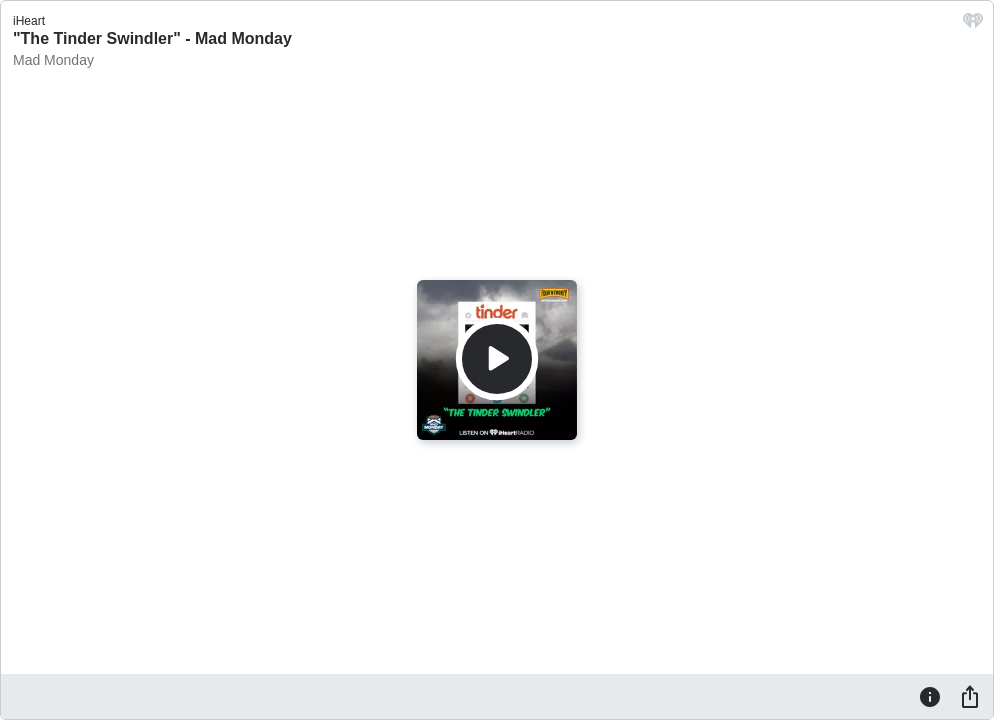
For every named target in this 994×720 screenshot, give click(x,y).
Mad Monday (53, 60)
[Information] (930, 696)
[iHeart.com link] (973, 25)
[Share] (970, 696)
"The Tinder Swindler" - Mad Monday (152, 38)
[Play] (497, 359)
